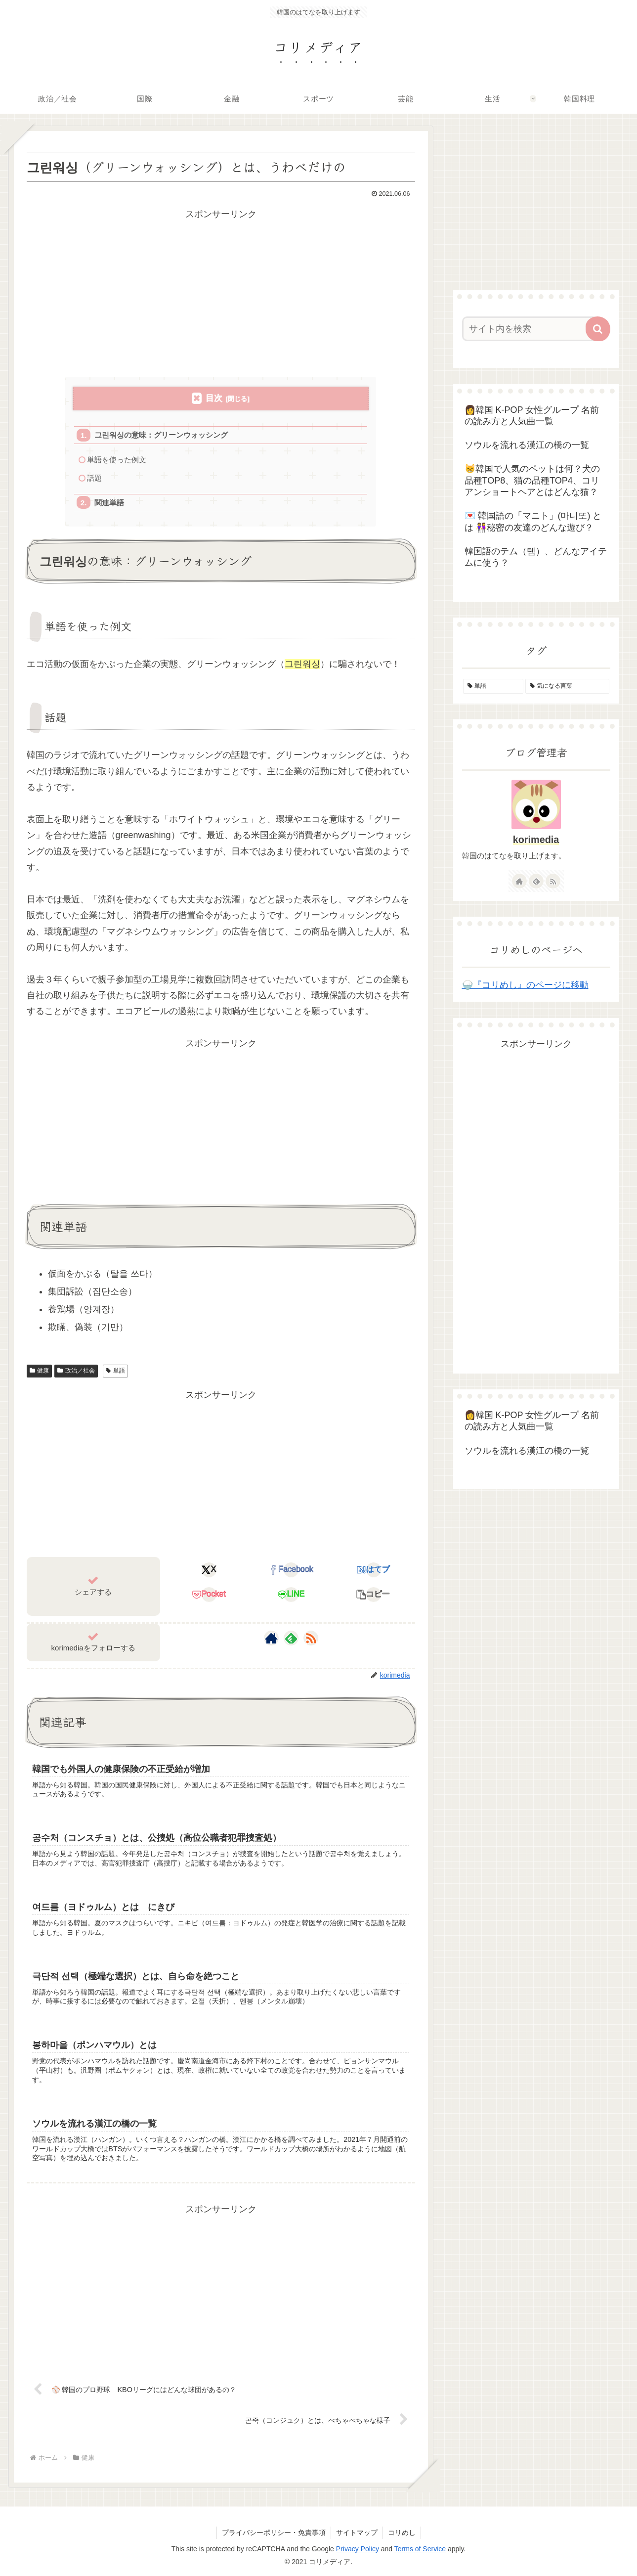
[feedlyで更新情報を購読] (291, 1638)
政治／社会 (76, 1370)
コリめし (402, 2532)
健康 (39, 1370)
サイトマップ (357, 2532)
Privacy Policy (357, 2549)
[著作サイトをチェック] (271, 1638)
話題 (94, 478)
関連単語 (109, 502)
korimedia (536, 839)
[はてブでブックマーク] (373, 1570)
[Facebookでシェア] (291, 1570)
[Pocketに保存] (209, 1594)
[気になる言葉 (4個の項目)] (567, 686)
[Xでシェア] (209, 1570)
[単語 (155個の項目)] (493, 686)
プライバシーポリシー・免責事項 (274, 2532)
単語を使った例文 (116, 459)
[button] (373, 1594)
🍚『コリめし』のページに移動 (525, 985)
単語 (115, 1370)
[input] (530, 328)
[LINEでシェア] (291, 1594)
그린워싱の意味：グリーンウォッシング (161, 435)
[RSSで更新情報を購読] (311, 1638)
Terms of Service (420, 2549)
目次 (214, 398)
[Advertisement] (221, 291)
